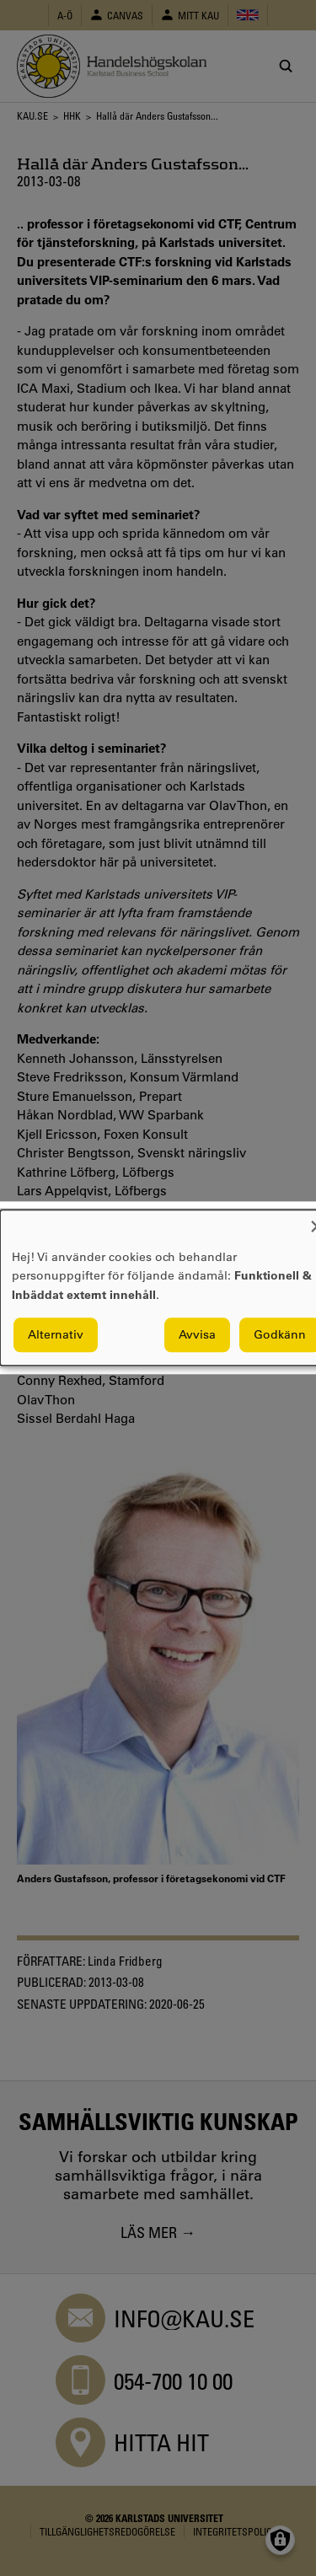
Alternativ (55, 1335)
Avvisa (197, 1335)
